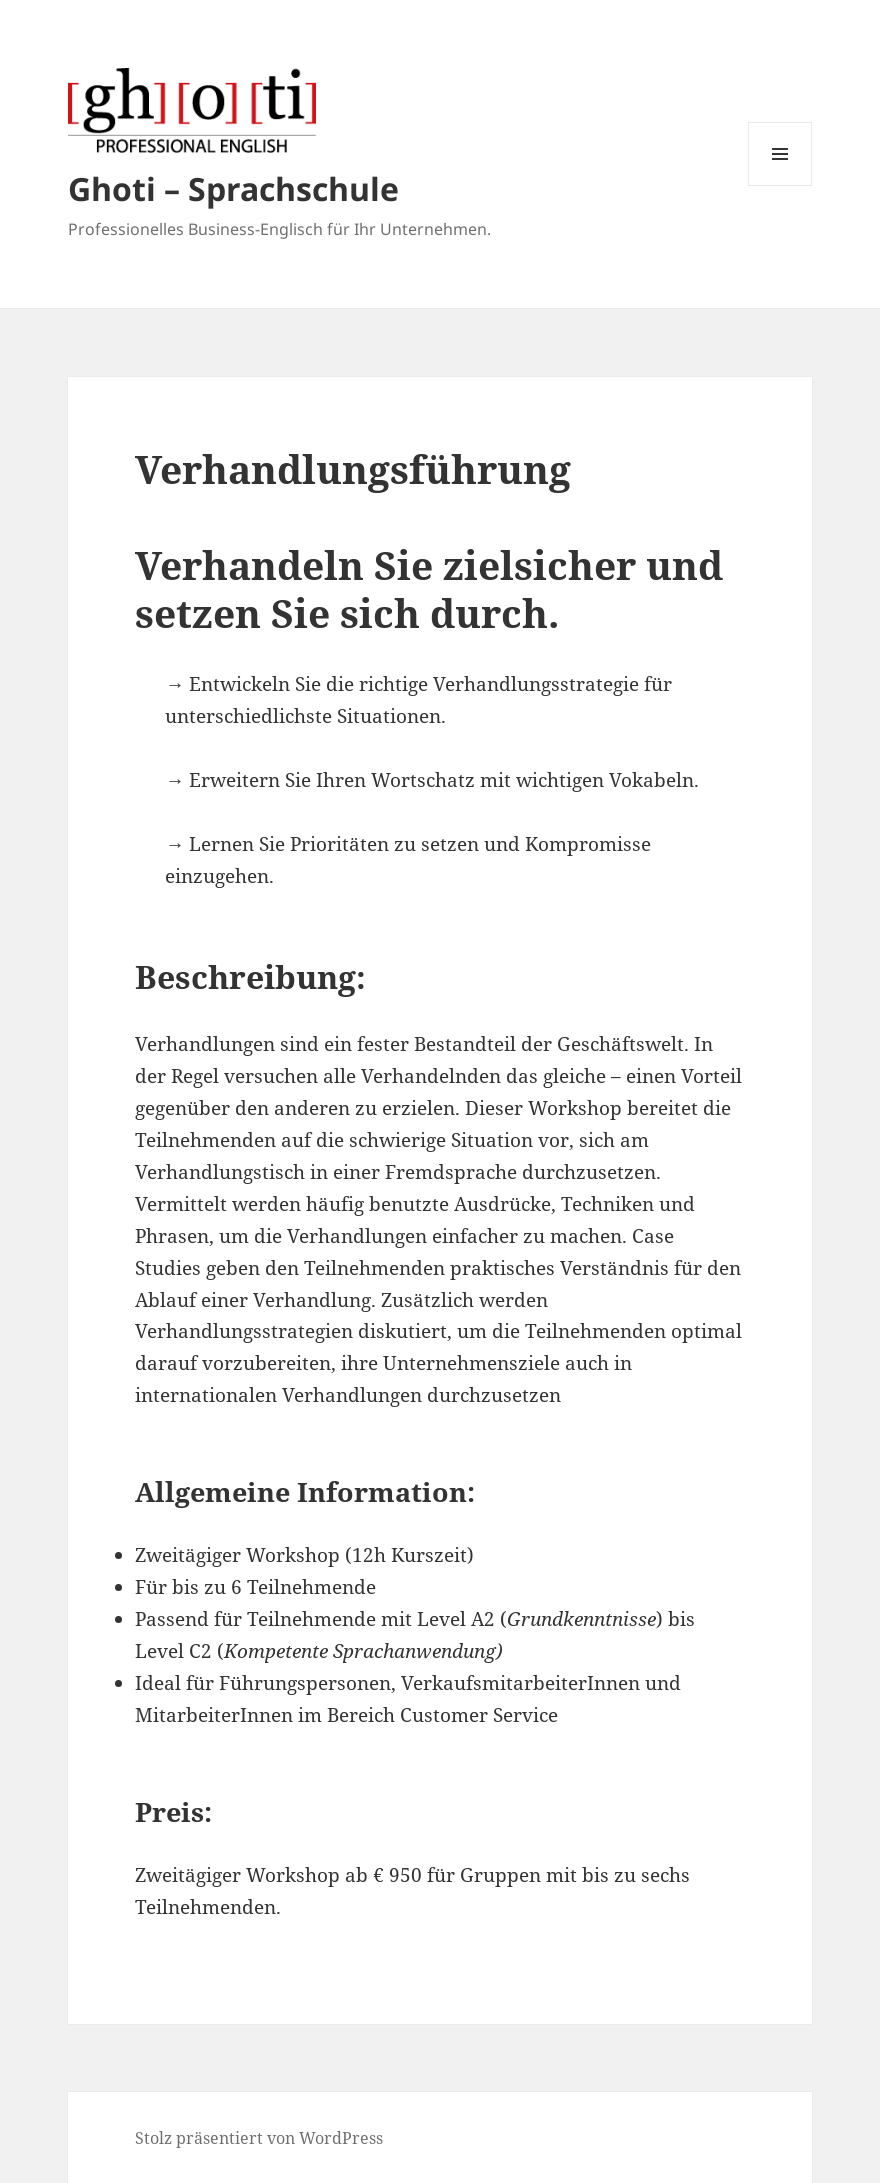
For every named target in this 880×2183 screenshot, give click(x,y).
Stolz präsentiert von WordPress (259, 2138)
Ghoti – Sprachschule (233, 188)
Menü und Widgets (780, 185)
